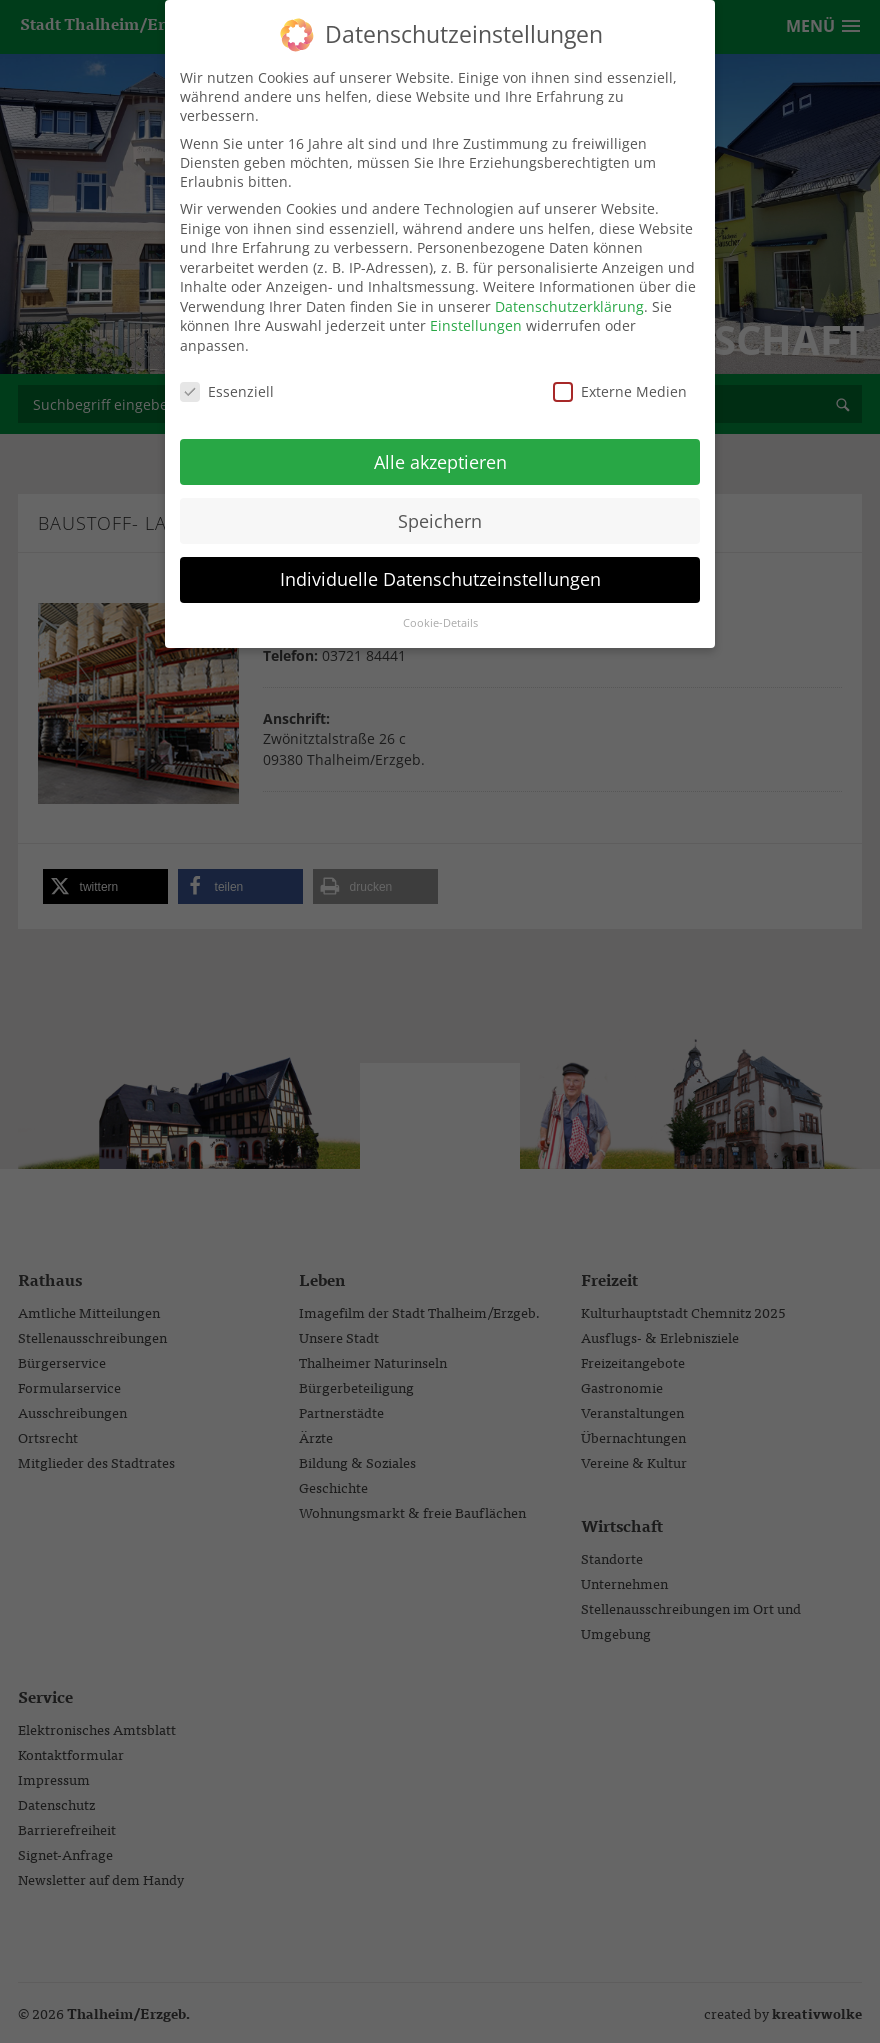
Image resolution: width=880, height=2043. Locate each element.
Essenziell (227, 378)
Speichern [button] (440, 507)
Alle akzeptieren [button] (440, 448)
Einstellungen (476, 312)
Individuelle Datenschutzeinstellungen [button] (440, 566)
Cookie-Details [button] (440, 610)
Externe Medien (620, 378)
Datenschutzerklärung (569, 293)
